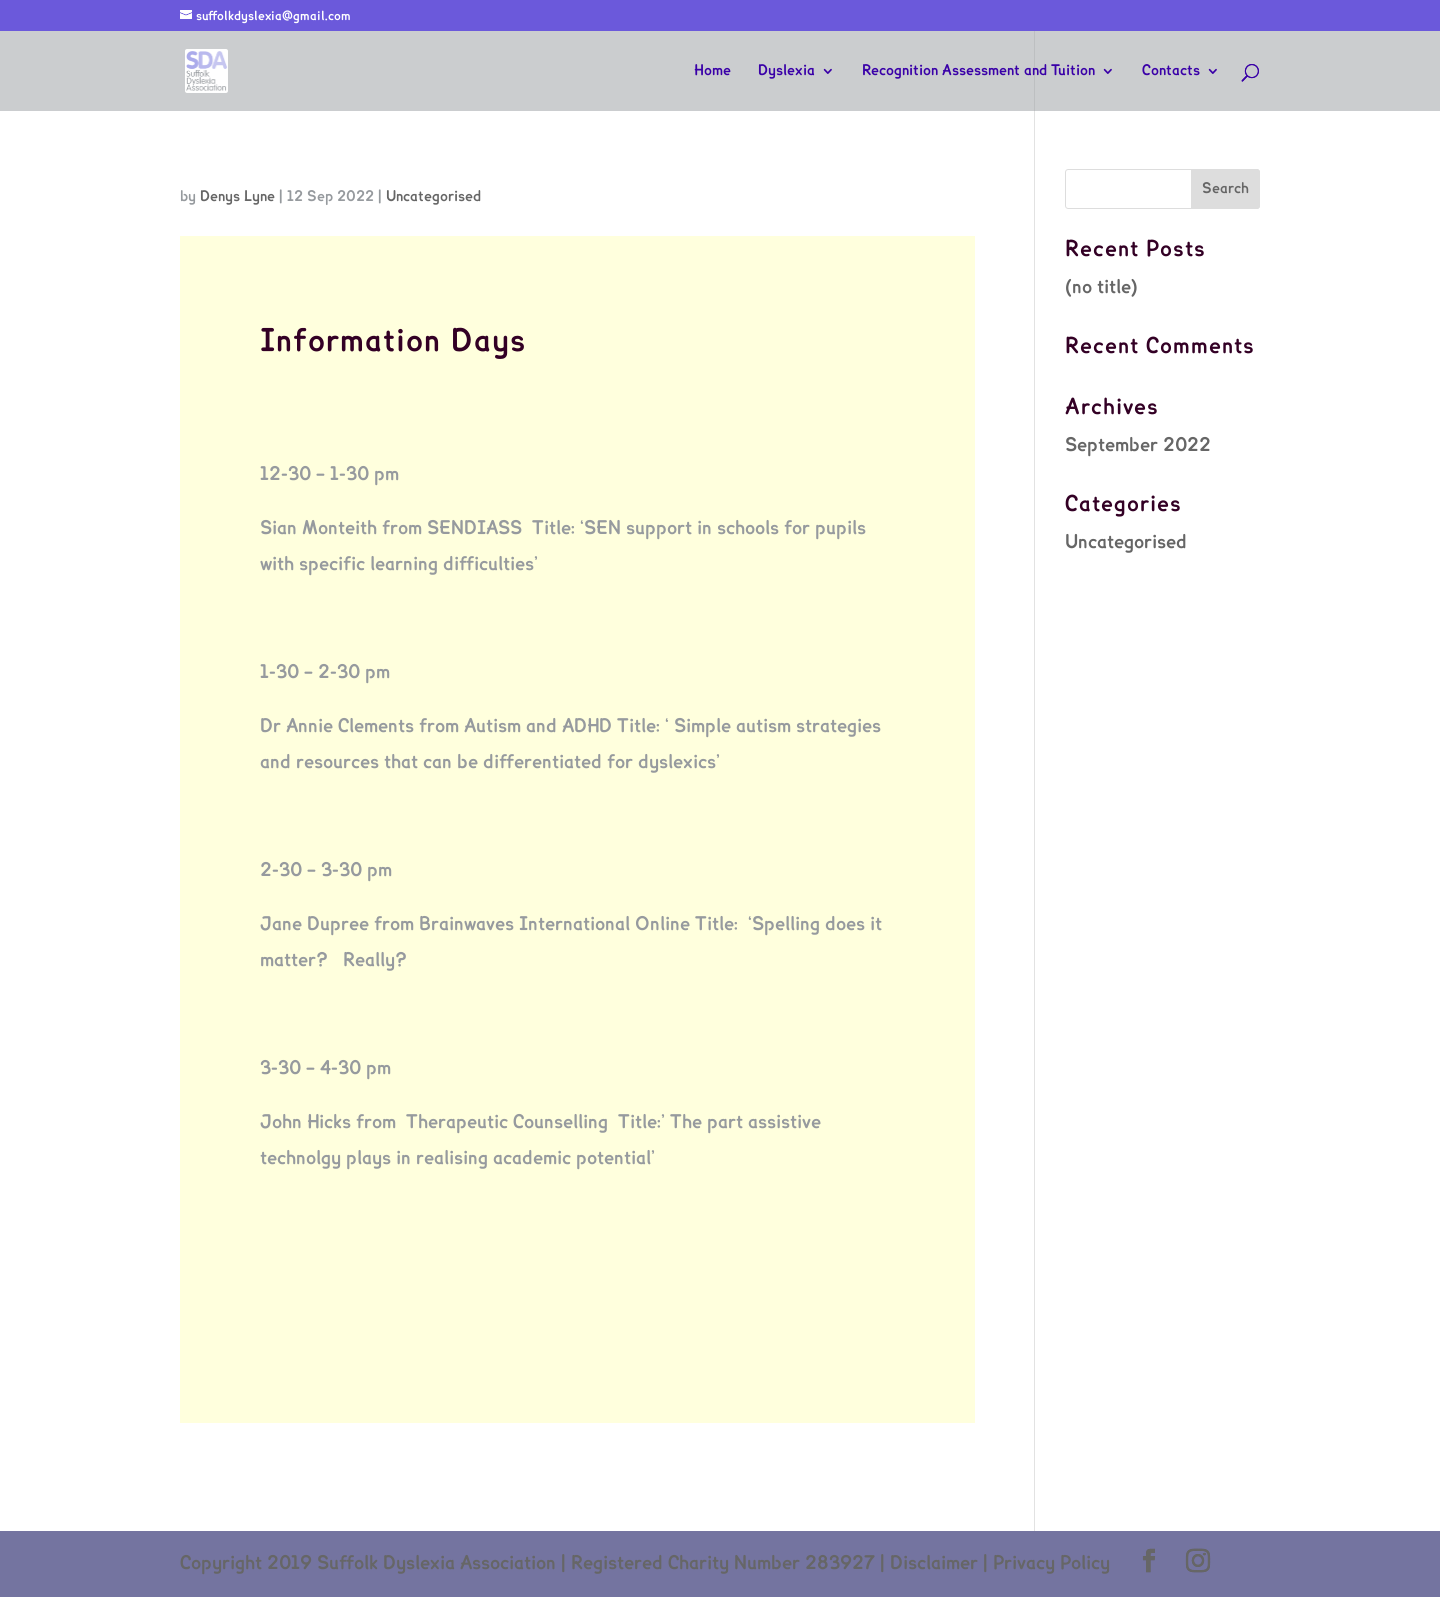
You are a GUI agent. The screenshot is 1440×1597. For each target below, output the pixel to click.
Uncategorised (433, 197)
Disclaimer (934, 1564)
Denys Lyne (237, 197)
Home (712, 71)
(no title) (1101, 288)
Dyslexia (786, 71)
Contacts (1171, 71)
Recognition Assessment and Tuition (978, 71)
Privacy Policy (1051, 1564)
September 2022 (1138, 446)
